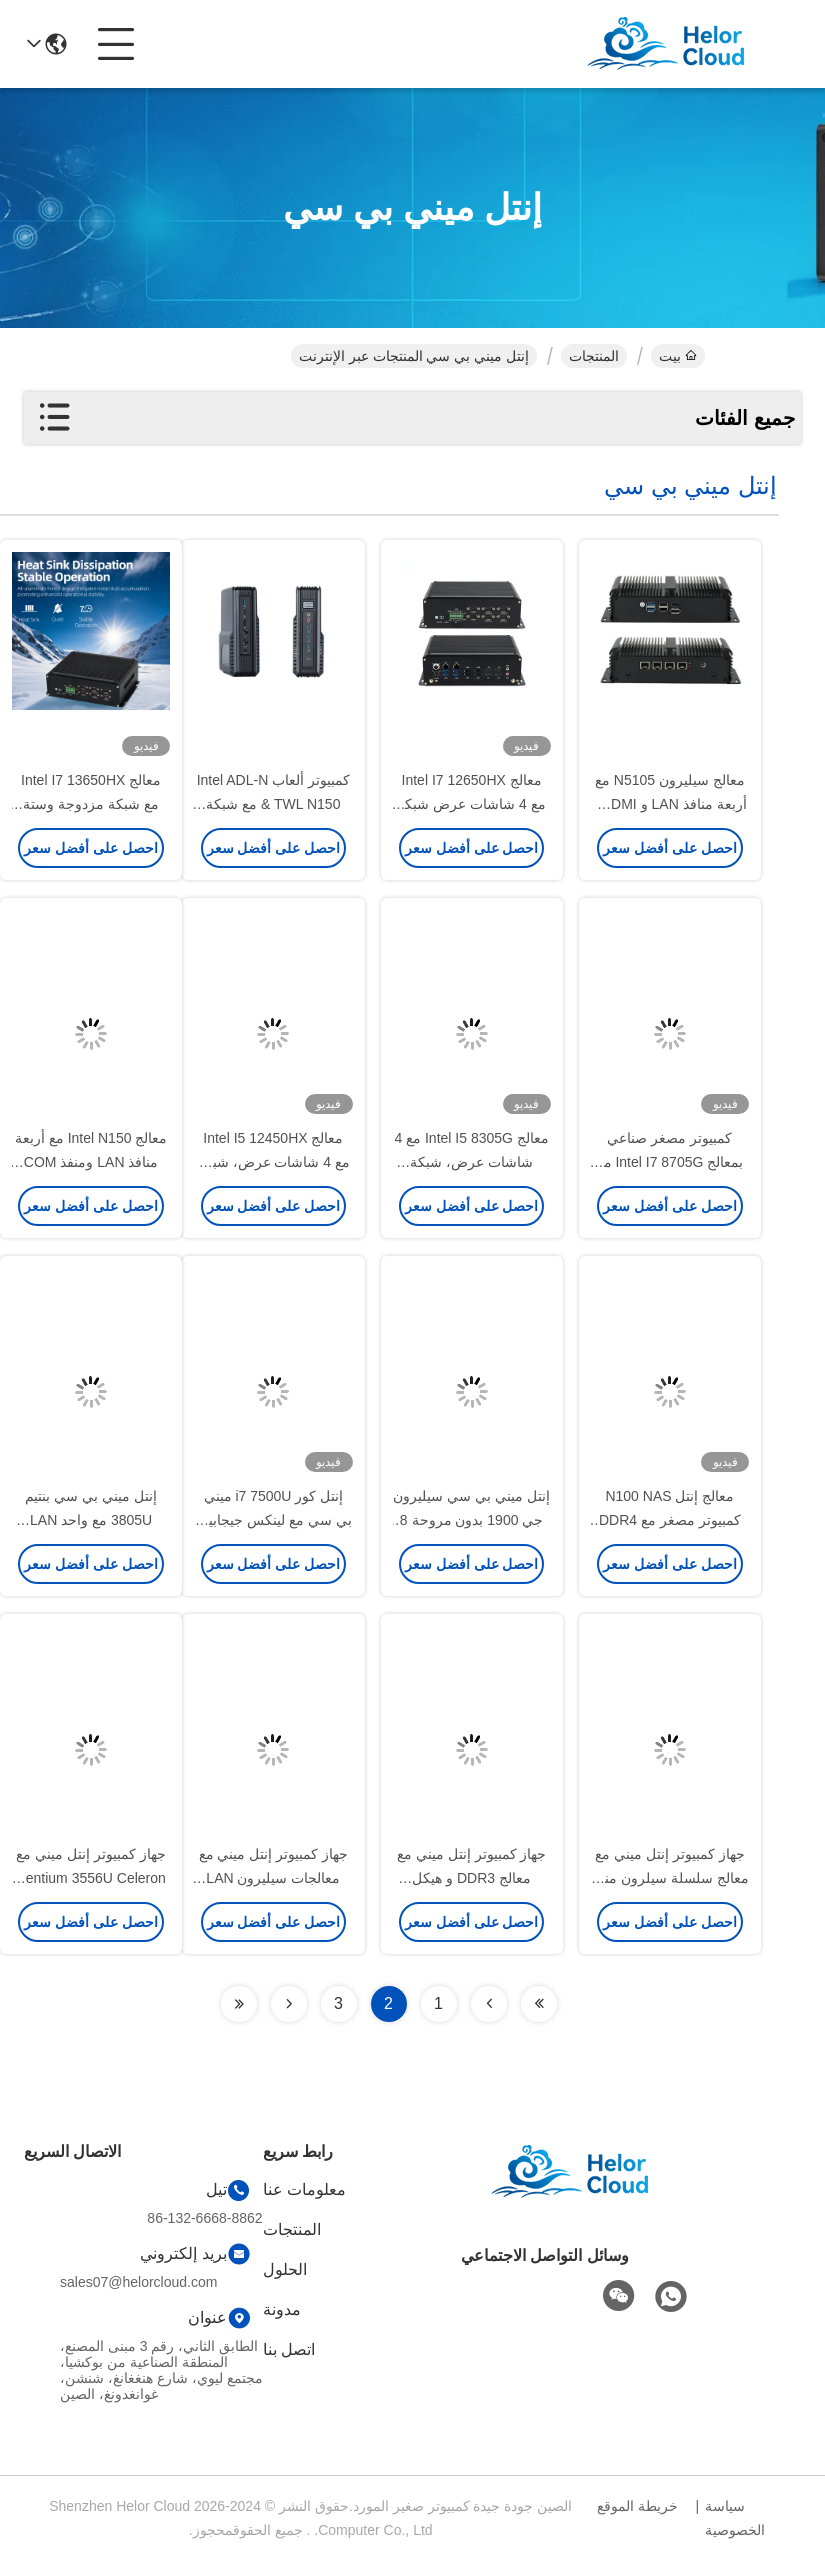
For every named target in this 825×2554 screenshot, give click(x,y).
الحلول (285, 2269)
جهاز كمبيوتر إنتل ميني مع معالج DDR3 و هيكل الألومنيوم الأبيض (472, 1878)
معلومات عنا (304, 2189)
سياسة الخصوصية (735, 2518)
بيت (678, 356)
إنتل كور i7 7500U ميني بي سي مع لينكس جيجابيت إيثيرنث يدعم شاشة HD (273, 1520)
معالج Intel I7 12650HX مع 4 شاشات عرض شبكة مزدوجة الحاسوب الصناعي (471, 804)
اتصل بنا (289, 2349)
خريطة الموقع (637, 2506)
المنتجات (594, 356)
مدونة (282, 2309)
